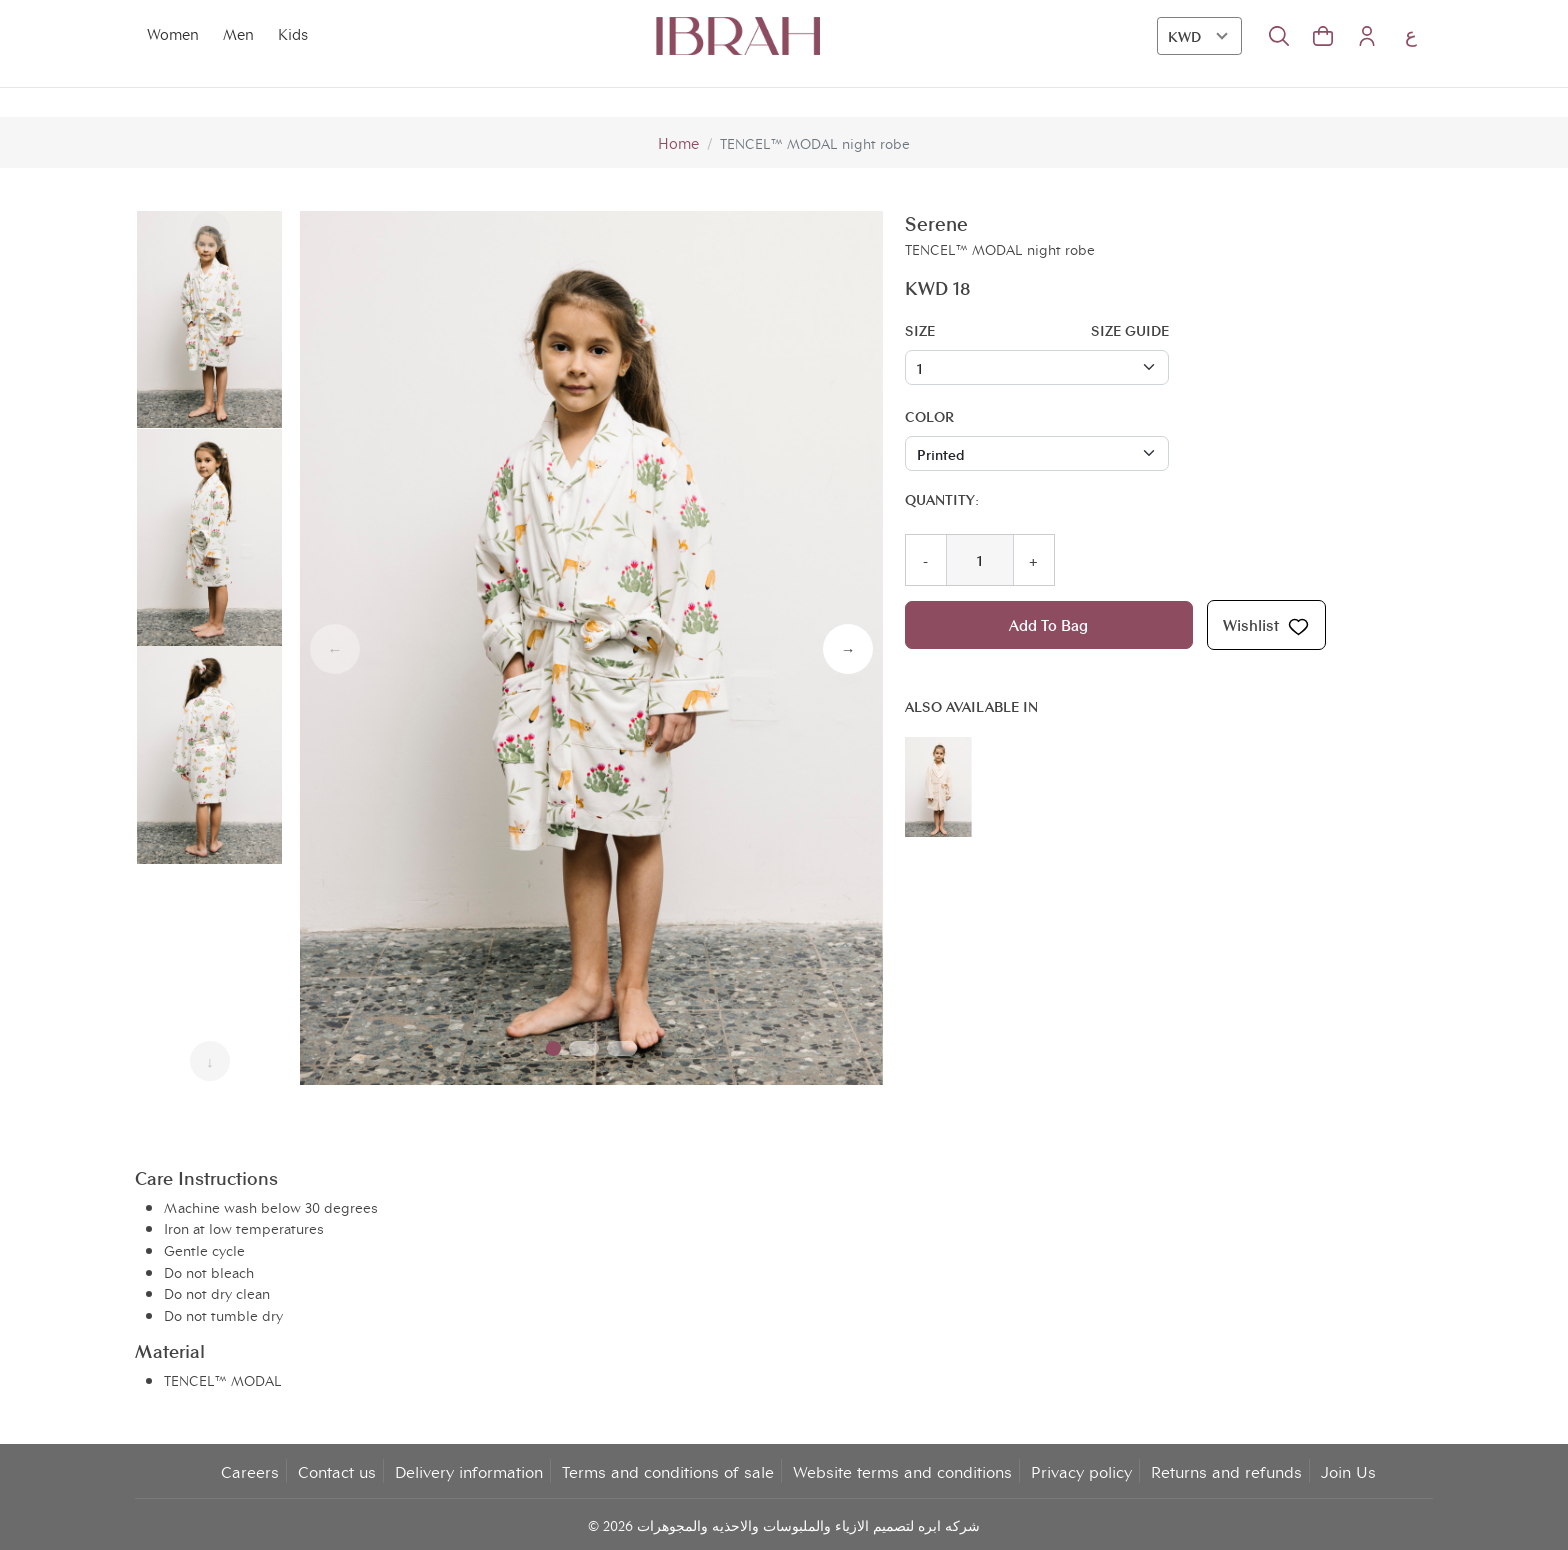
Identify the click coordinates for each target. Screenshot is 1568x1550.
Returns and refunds (1226, 1470)
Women (171, 34)
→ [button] (848, 648)
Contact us (337, 1470)
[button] (1323, 36)
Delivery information (469, 1470)
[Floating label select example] (1037, 367)
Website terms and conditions (902, 1470)
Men (234, 34)
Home (678, 142)
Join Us (1348, 1470)
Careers (250, 1470)
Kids (287, 34)
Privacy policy (1081, 1470)
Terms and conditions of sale (668, 1470)
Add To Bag (1049, 624)
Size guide (1130, 328)
